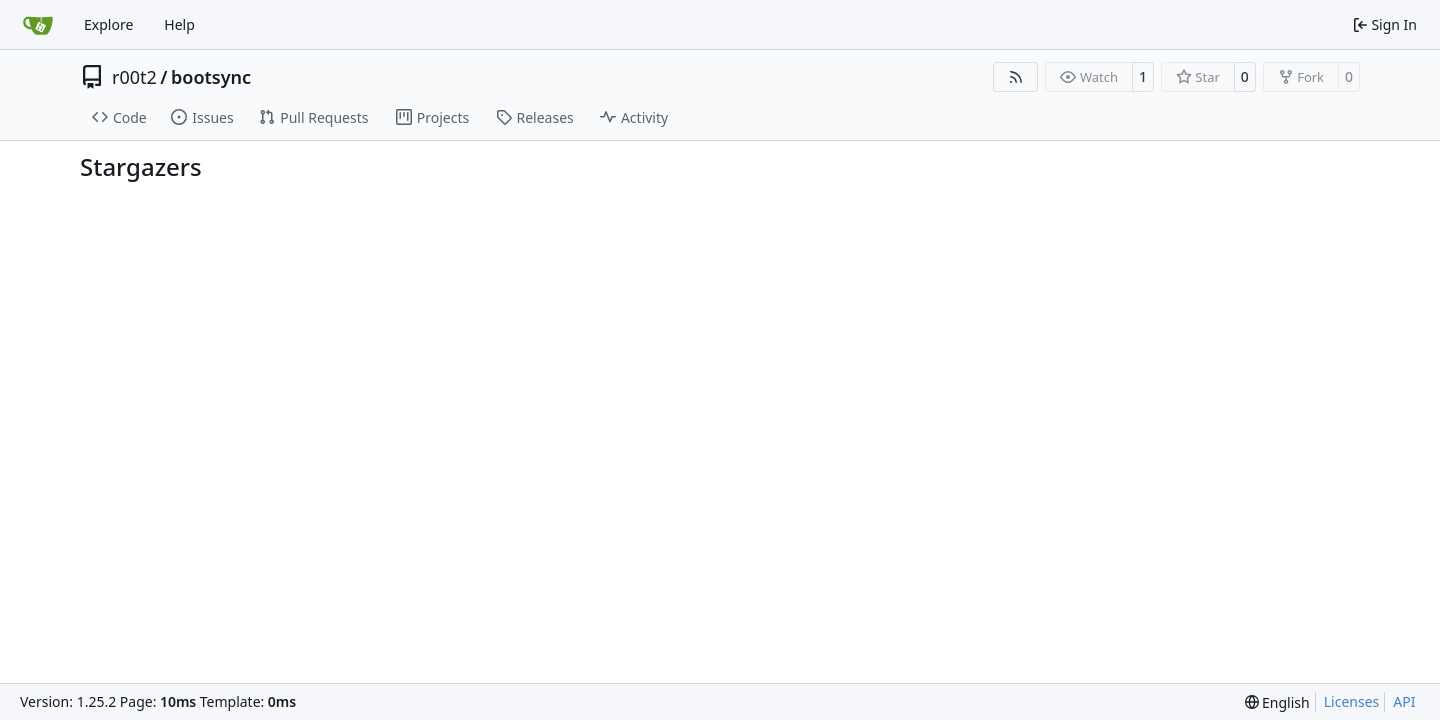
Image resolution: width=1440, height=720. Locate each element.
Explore (108, 24)
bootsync (211, 77)
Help (179, 24)
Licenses (1352, 701)
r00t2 (134, 77)
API (1404, 701)
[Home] (38, 25)
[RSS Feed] (1016, 77)
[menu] (1277, 702)
